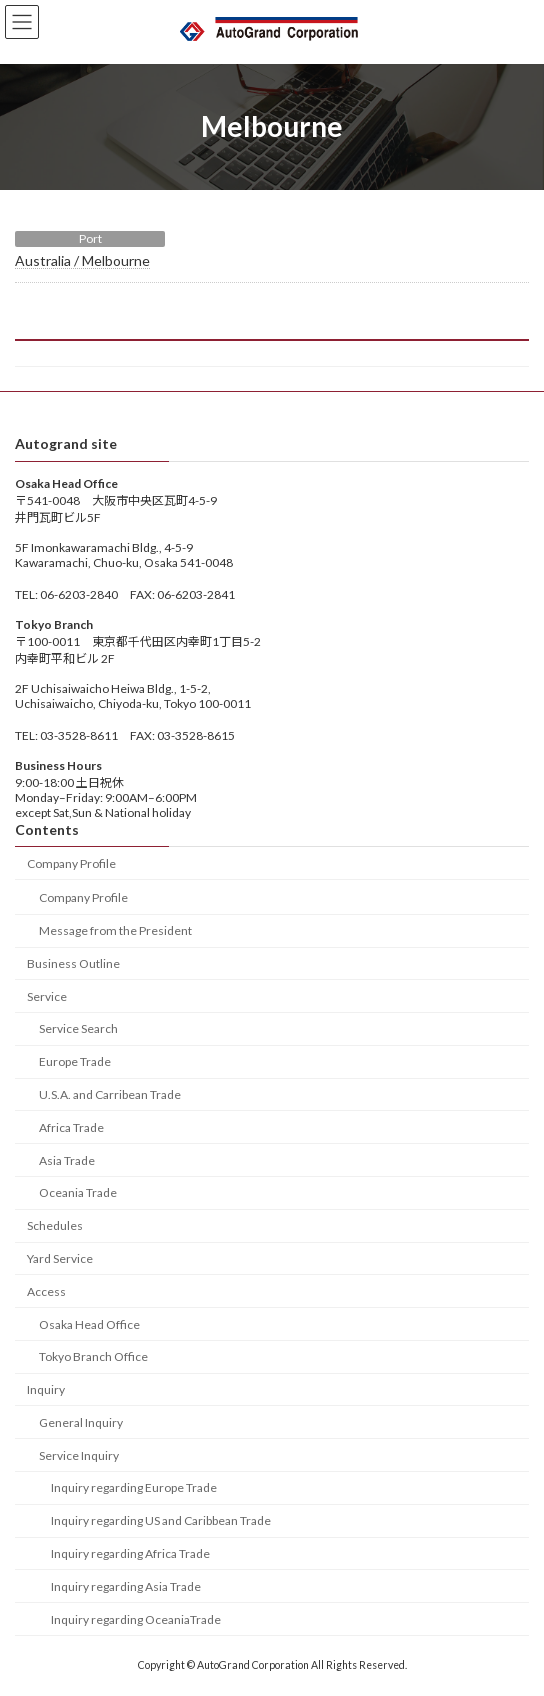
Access (46, 1291)
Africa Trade (71, 1127)
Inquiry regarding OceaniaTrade (136, 1619)
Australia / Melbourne (82, 260)
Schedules (55, 1225)
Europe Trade (75, 1061)
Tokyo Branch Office (93, 1356)
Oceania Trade (78, 1193)
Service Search (78, 1029)
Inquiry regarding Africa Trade (130, 1553)
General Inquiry (81, 1422)
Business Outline (73, 963)
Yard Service (60, 1258)
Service (47, 996)
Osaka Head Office (89, 1324)
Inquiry (46, 1389)
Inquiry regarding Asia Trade (126, 1586)
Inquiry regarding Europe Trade (134, 1488)
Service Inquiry (79, 1455)
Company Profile (71, 863)
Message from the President (115, 930)
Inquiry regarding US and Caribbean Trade (161, 1520)
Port (90, 238)
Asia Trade (67, 1160)
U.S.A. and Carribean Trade (110, 1094)
